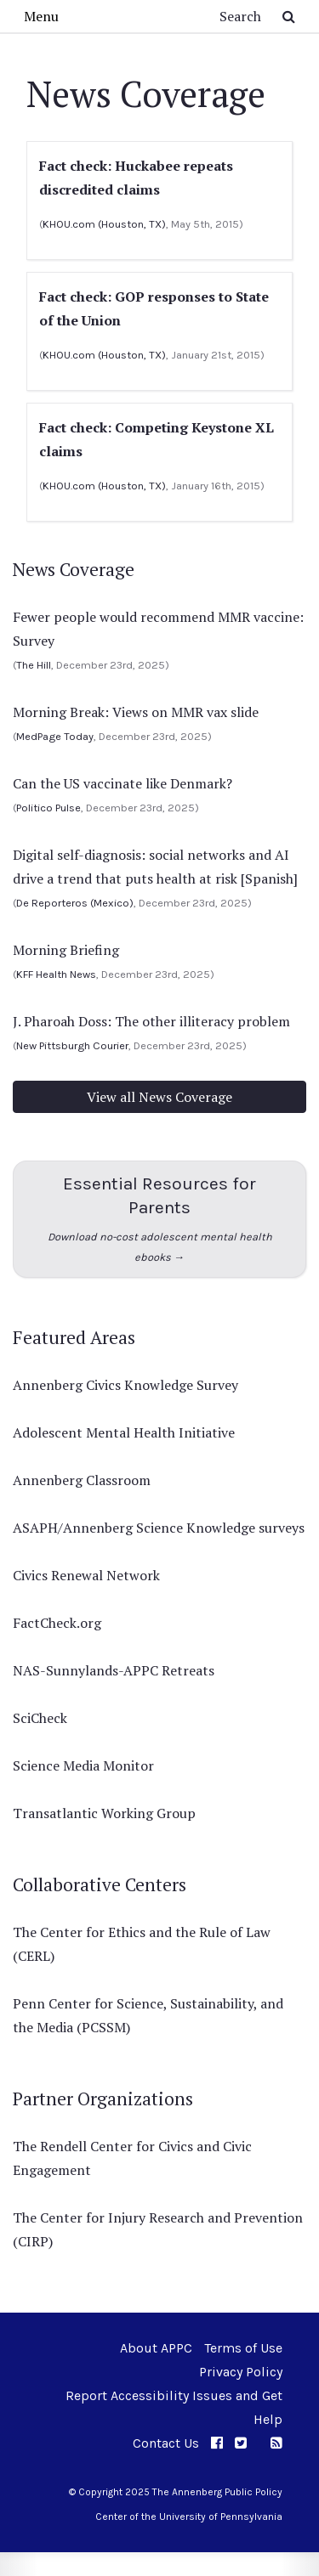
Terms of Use (243, 2348)
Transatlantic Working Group (104, 1813)
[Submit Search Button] (288, 16)
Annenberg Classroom (82, 1480)
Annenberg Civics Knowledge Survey (125, 1385)
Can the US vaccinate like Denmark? (122, 783)
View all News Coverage (159, 1096)
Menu (41, 16)
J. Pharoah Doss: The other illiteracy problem (151, 1021)
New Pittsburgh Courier (72, 1045)
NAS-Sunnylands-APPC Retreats (113, 1670)
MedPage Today (55, 736)
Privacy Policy (240, 2372)
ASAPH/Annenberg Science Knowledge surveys (159, 1527)
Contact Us (166, 2443)
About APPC (156, 2348)
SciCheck (40, 1718)
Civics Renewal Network (86, 1575)
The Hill (33, 664)
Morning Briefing (66, 950)
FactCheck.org (57, 1622)
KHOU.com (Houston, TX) (104, 223)
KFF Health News (56, 974)
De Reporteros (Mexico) (75, 902)
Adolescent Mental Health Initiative (124, 1432)
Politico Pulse (48, 807)
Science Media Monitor (83, 1765)
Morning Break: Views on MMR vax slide (136, 712)
